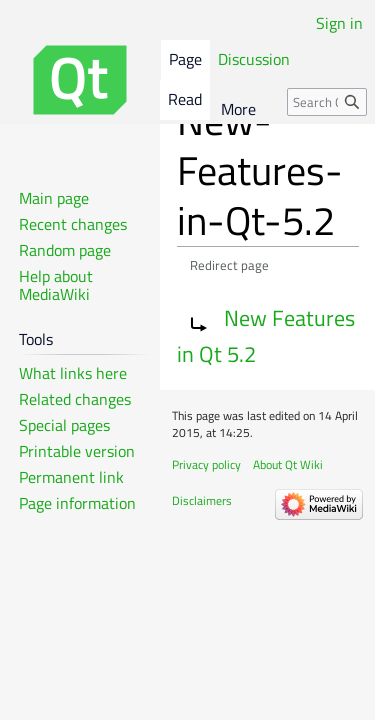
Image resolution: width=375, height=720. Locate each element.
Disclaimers (202, 500)
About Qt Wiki (288, 464)
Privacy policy (206, 464)
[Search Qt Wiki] (327, 102)
